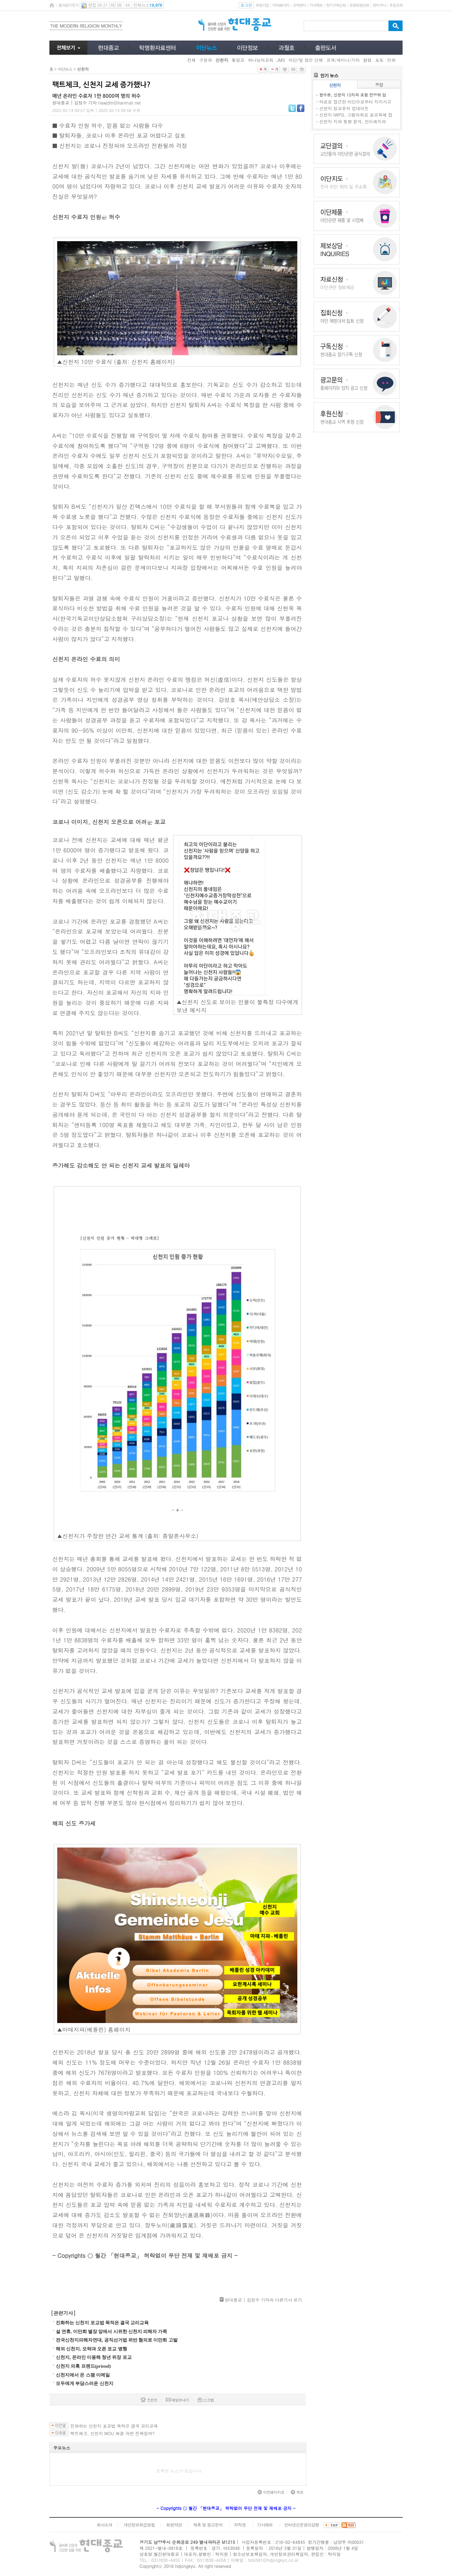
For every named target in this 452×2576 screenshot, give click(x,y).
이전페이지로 (270, 2492)
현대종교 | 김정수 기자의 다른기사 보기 (263, 2300)
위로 (297, 2492)
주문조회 (396, 5)
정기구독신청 (336, 5)
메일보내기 (177, 2400)
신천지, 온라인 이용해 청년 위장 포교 (94, 2357)
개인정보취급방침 (139, 2525)
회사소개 (104, 2525)
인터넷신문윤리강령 (301, 2525)
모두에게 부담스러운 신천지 (84, 2383)
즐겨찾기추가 (68, 5)
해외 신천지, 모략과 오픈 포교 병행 (91, 2348)
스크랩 (206, 2400)
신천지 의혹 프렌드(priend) (83, 2366)
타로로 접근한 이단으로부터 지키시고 (355, 102)
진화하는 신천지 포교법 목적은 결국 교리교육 (102, 2322)
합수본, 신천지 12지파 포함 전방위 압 (352, 94)
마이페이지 (280, 5)
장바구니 (379, 5)
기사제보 (315, 5)
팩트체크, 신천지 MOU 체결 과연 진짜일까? (112, 2433)
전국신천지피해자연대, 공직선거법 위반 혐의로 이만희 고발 (117, 2340)
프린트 (149, 2400)
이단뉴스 (65, 69)
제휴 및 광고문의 (207, 2525)
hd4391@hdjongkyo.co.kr (273, 2560)
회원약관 (174, 2525)
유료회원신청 (359, 5)
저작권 (240, 2525)
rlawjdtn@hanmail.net (119, 103)
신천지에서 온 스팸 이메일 (83, 2375)
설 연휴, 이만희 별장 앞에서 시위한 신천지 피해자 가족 (111, 2331)
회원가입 (262, 5)
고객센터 (298, 5)
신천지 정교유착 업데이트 (344, 108)
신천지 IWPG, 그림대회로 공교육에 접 (355, 115)
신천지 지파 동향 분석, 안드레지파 (352, 121)
